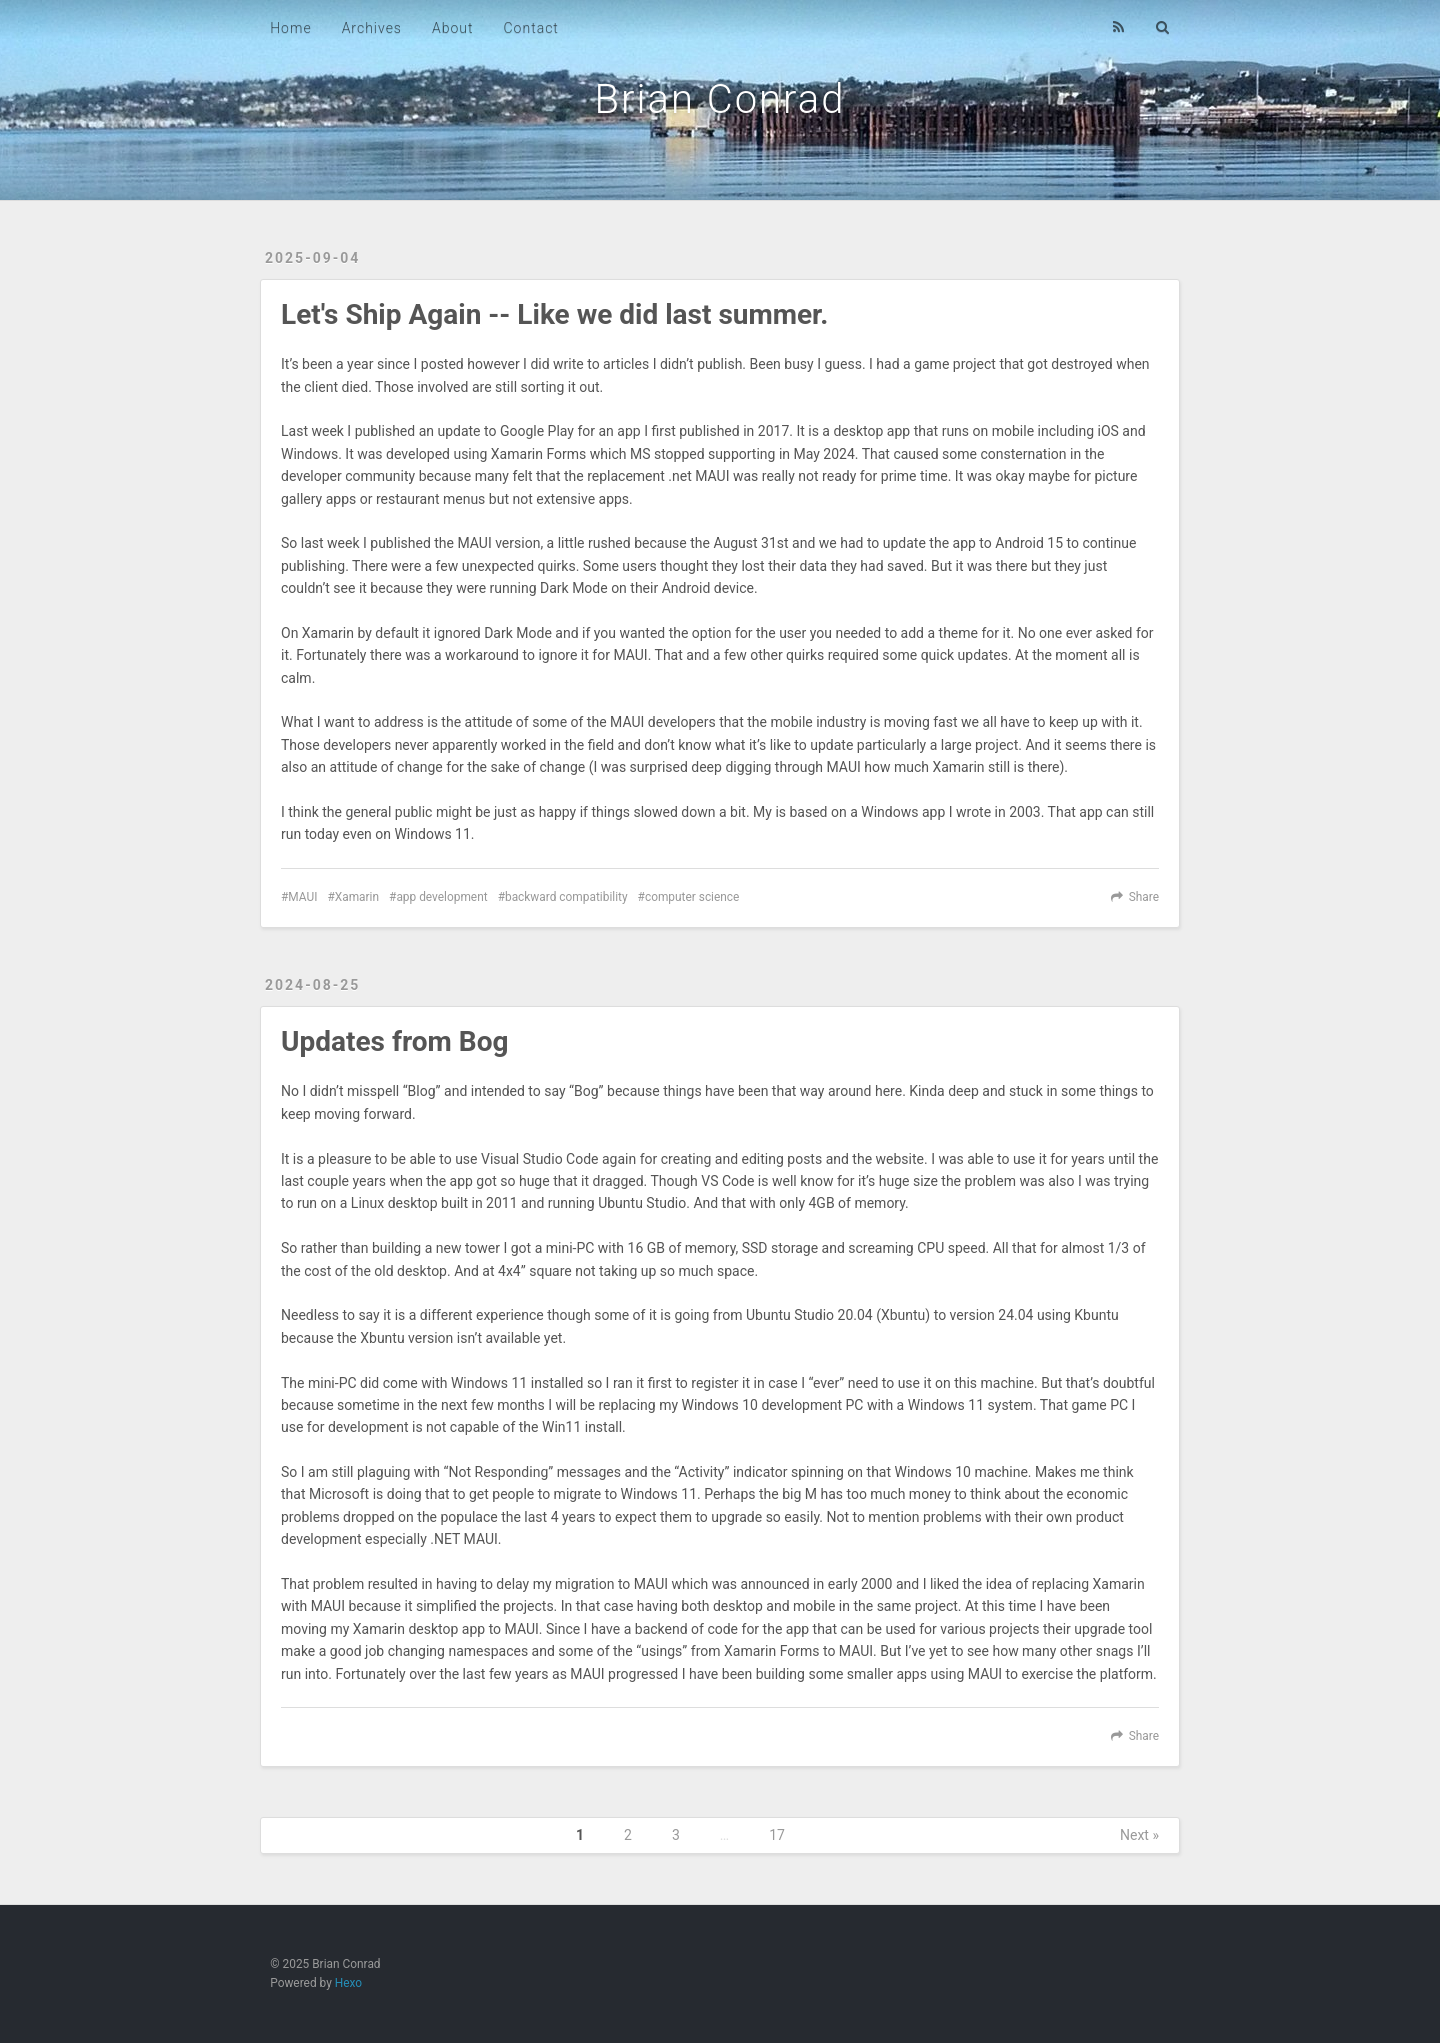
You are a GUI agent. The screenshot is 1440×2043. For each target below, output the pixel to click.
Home (290, 28)
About (453, 28)
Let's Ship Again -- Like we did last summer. (554, 314)
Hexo (348, 1983)
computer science (692, 897)
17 (777, 1835)
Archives (372, 28)
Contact (531, 28)
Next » (1139, 1835)
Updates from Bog (394, 1041)
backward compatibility (566, 897)
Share (1144, 897)
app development (441, 897)
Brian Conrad (720, 99)
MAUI (302, 897)
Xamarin (357, 897)
